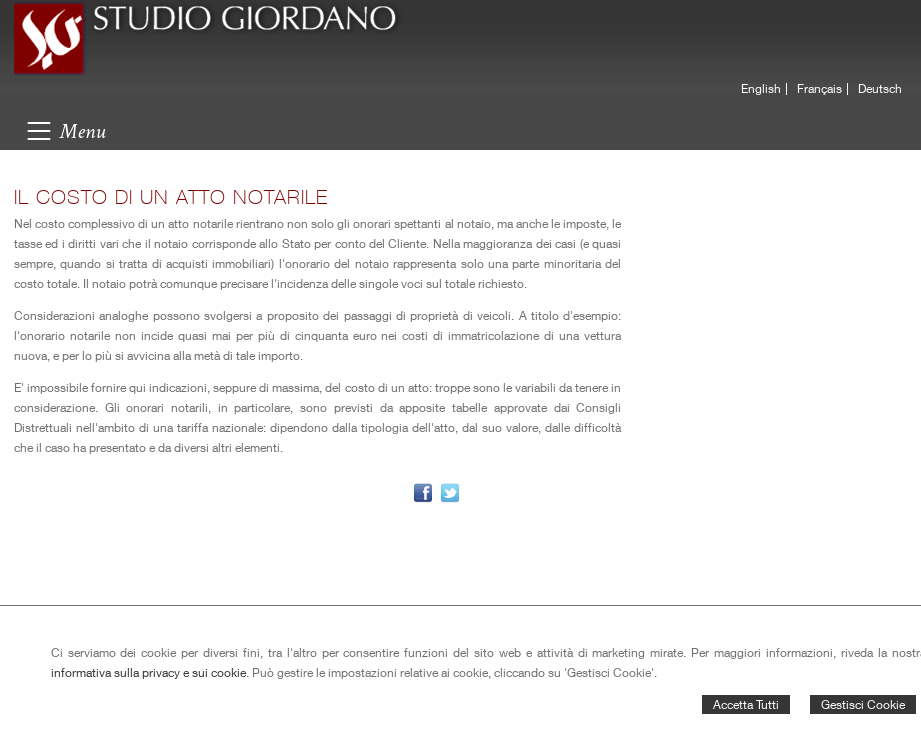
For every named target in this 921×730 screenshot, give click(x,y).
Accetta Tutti (746, 704)
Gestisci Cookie (863, 704)
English (761, 89)
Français (819, 89)
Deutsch (880, 89)
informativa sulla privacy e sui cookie (148, 672)
